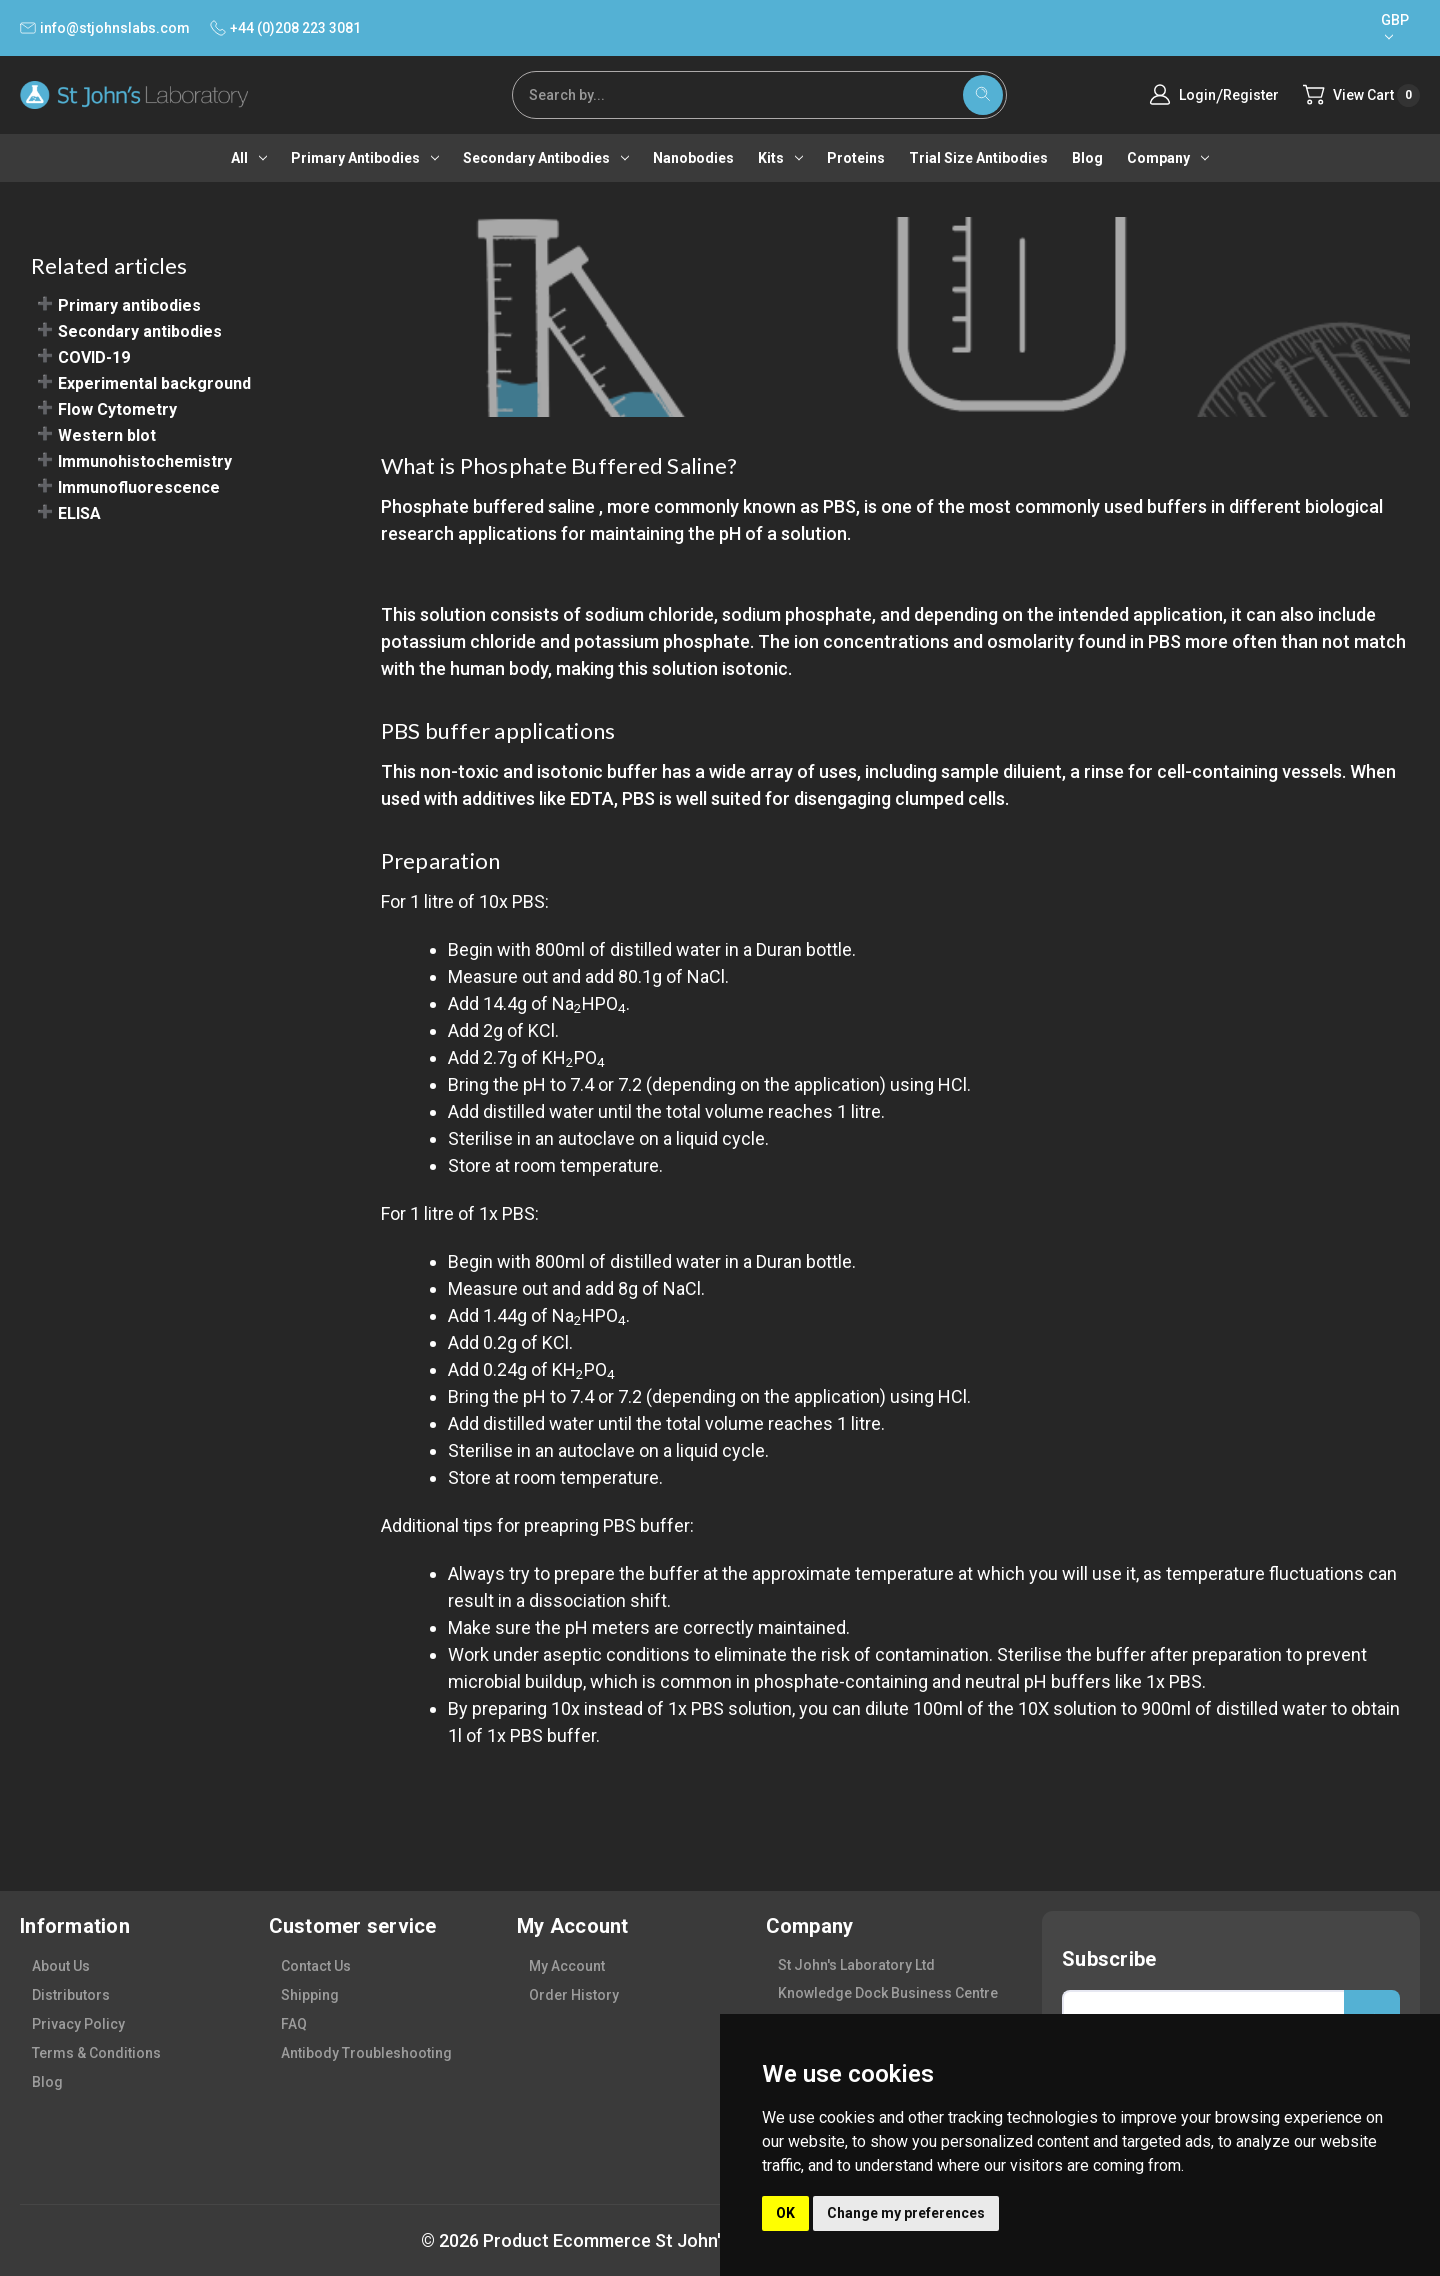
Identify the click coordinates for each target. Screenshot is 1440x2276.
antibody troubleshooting (366, 2053)
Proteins (856, 158)
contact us (316, 1966)
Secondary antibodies (546, 158)
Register (1251, 95)
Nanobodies (693, 158)
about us (61, 1966)
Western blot (107, 435)
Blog (1087, 158)
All (249, 158)
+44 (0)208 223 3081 (285, 28)
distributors (71, 1995)
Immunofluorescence (139, 487)
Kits (780, 158)
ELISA (79, 513)
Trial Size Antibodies (978, 158)
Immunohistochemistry (145, 461)
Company (1168, 158)
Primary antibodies (365, 158)
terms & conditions (96, 2053)
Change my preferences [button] (906, 2213)
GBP (1395, 26)
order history (574, 1995)
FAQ (294, 2024)
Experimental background (154, 383)
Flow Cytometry (117, 409)
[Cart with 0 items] (1361, 95)
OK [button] (785, 2213)
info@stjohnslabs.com (105, 28)
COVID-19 (94, 357)
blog (47, 2082)
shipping (310, 1995)
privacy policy (78, 2024)
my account (567, 1966)
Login (1197, 95)
